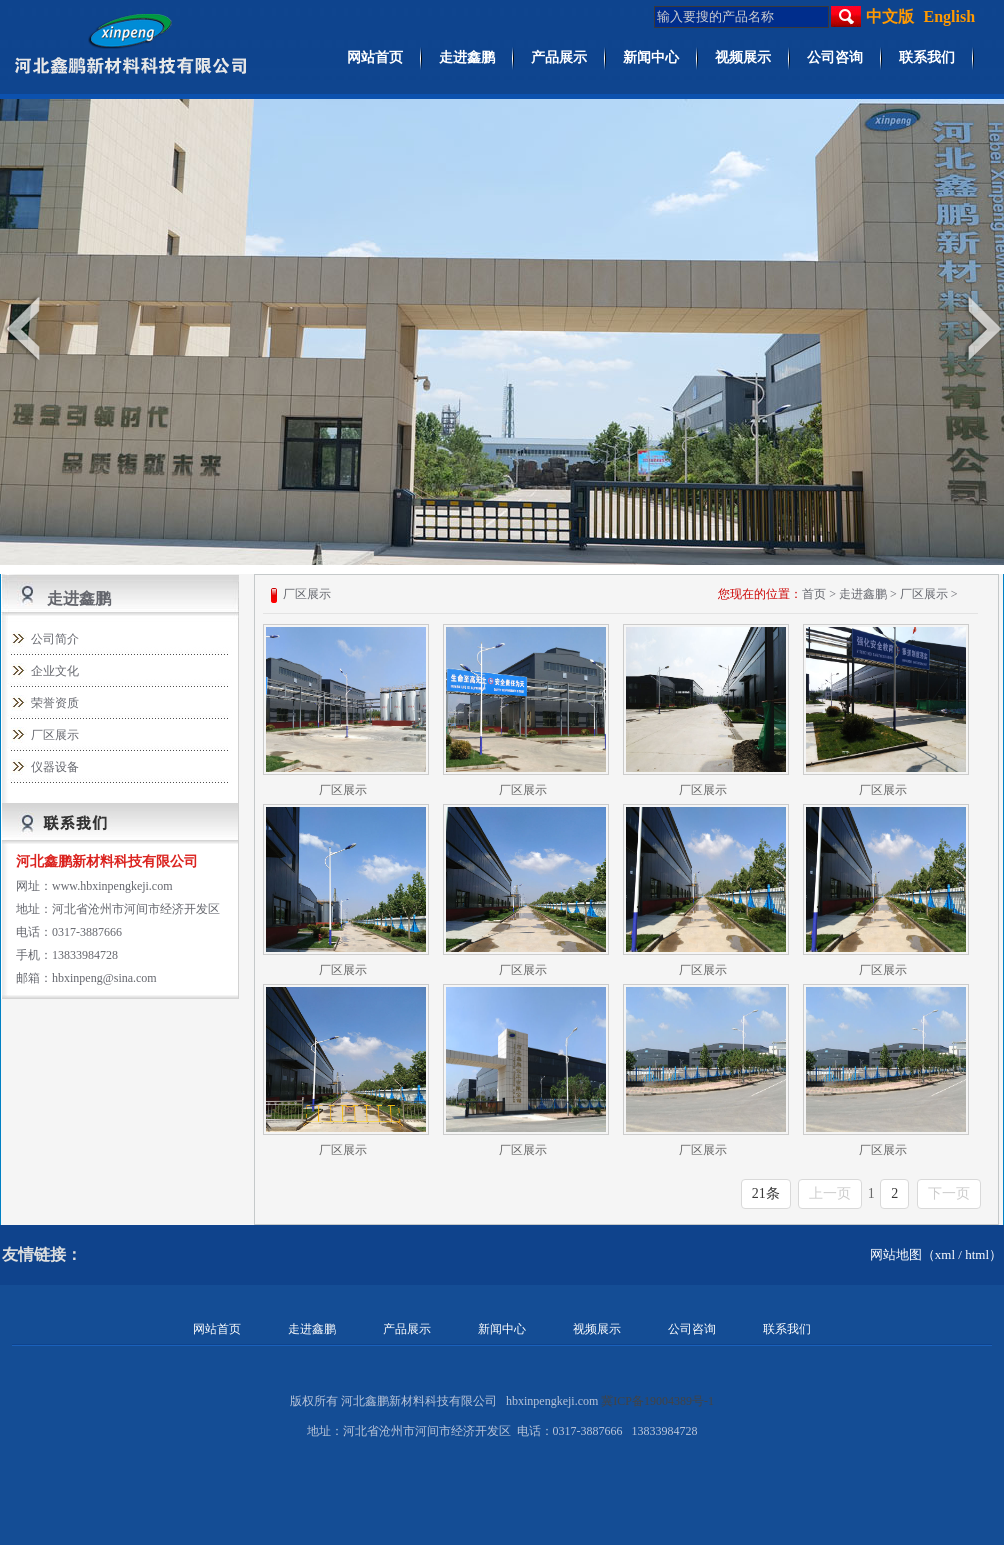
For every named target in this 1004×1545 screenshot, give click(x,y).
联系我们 (927, 57)
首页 (814, 594)
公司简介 (55, 639)
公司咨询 (835, 57)
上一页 (830, 1193)
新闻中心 (651, 57)
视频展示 (743, 57)
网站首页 (375, 57)
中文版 (890, 16)
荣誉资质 (55, 703)
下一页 (949, 1193)
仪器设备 (55, 767)
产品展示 (559, 57)
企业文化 (55, 671)
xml (945, 1254)
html (977, 1254)
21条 (766, 1193)
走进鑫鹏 (467, 57)
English (950, 16)
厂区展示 (55, 735)
